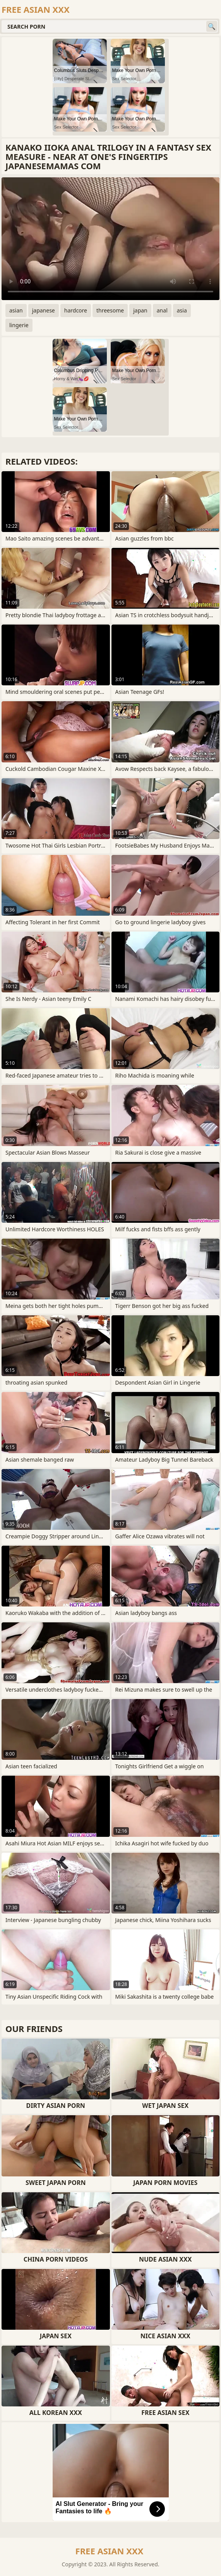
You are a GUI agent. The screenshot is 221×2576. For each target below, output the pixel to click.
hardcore (75, 310)
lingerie (19, 325)
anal (162, 310)
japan (140, 310)
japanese (43, 310)
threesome (110, 310)
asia (182, 310)
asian (16, 310)
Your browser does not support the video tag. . (110, 238)
